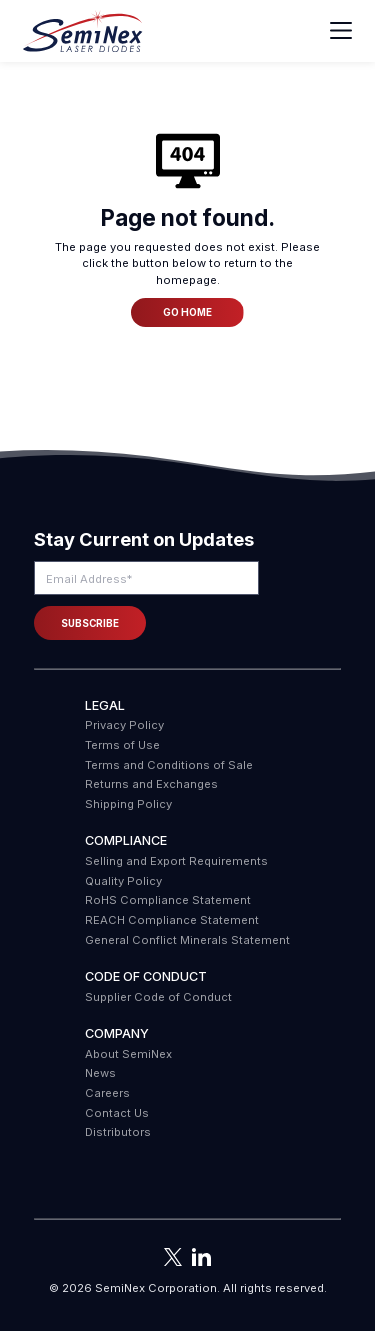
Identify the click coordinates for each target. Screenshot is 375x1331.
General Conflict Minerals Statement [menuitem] (187, 940)
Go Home (187, 312)
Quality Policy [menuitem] (123, 881)
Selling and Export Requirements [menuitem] (176, 861)
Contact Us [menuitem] (117, 1113)
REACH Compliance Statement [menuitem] (172, 920)
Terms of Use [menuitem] (122, 745)
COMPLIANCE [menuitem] (126, 840)
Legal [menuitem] (105, 705)
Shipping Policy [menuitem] (128, 804)
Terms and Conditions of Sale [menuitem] (169, 765)
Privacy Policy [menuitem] (124, 725)
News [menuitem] (100, 1073)
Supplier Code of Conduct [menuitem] (158, 997)
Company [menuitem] (117, 1033)
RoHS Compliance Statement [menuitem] (168, 900)
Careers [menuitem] (107, 1093)
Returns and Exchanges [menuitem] (151, 784)
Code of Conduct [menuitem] (146, 976)
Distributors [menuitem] (118, 1132)
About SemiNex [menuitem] (128, 1054)
